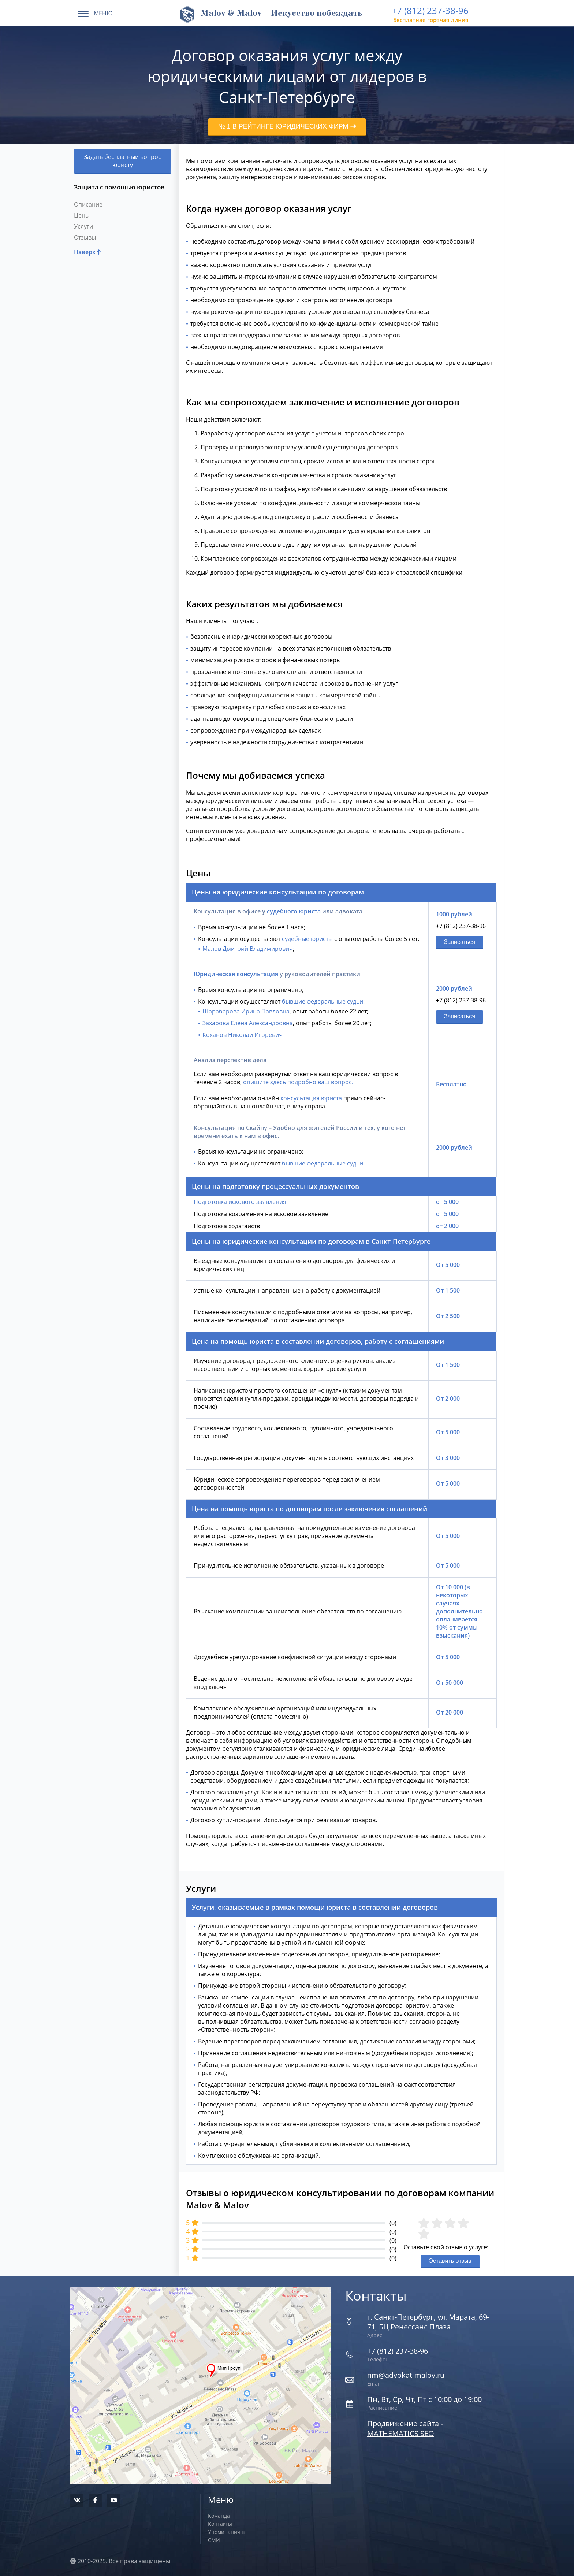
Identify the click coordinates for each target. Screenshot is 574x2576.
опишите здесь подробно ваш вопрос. (298, 1082)
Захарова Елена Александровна (247, 1023)
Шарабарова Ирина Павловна (246, 1011)
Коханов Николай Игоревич (242, 1035)
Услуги (83, 226)
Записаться (459, 942)
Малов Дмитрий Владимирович (247, 949)
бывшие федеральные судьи (322, 1001)
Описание (88, 204)
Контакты (220, 2523)
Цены (82, 215)
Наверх (87, 252)
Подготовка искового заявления (240, 1202)
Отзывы (85, 237)
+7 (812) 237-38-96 (430, 10)
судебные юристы (307, 939)
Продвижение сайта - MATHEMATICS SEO (405, 2428)
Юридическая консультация (236, 974)
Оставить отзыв (450, 2261)
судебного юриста (294, 911)
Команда (219, 2515)
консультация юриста (311, 1098)
